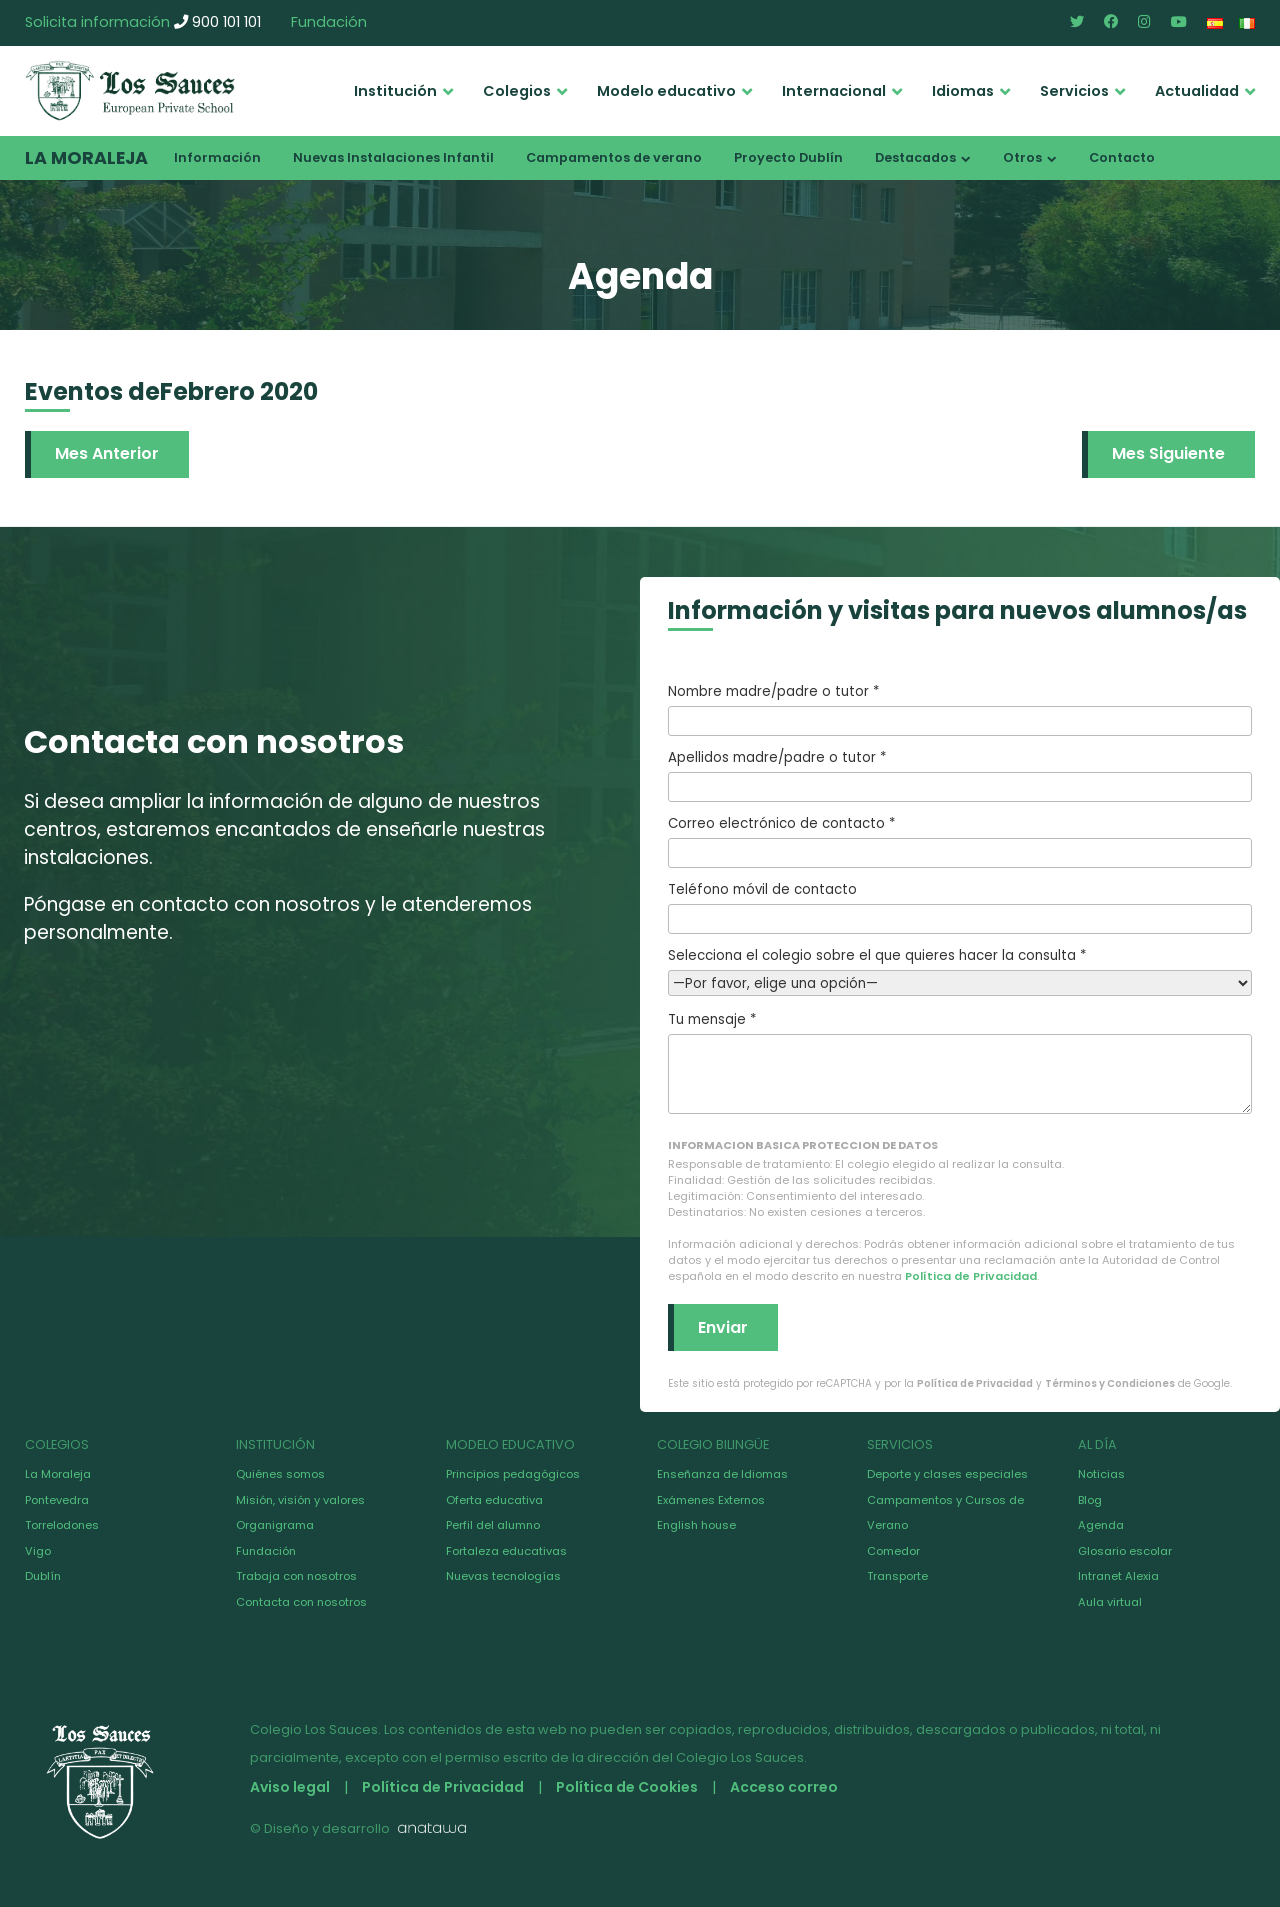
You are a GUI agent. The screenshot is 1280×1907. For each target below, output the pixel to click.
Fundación (329, 22)
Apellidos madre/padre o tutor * (960, 775)
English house (696, 1525)
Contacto (1122, 157)
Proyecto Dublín (788, 157)
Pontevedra (57, 1500)
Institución (395, 91)
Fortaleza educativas (506, 1551)
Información (217, 157)
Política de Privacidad (971, 1276)
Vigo (38, 1551)
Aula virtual (1110, 1602)
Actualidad (1197, 91)
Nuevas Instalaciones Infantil (393, 157)
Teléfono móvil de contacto (960, 907)
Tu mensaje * (960, 1062)
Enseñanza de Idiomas (722, 1474)
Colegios (517, 91)
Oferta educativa (494, 1500)
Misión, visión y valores (300, 1500)
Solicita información (97, 22)
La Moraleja (86, 158)
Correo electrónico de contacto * (960, 841)
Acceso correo (784, 1787)
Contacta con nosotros (301, 1602)
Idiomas (963, 91)
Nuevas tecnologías (503, 1576)
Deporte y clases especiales (947, 1474)
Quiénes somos (280, 1474)
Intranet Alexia (1118, 1576)
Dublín (43, 1576)
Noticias (1101, 1474)
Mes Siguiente (1168, 453)
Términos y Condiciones (1110, 1383)
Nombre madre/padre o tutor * (960, 709)
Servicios (1074, 91)
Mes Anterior (107, 453)
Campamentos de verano (614, 157)
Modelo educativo (666, 91)
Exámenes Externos (711, 1500)
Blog (1090, 1500)
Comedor (893, 1551)
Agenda (1101, 1525)
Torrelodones (62, 1525)
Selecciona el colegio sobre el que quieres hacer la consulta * (960, 969)
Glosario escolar (1125, 1551)
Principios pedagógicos (513, 1474)
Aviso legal (290, 1787)
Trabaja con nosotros (296, 1576)
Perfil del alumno (493, 1525)
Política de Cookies (627, 1787)
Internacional (834, 91)
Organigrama (275, 1525)
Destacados (915, 157)
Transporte (897, 1576)
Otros (1022, 157)
